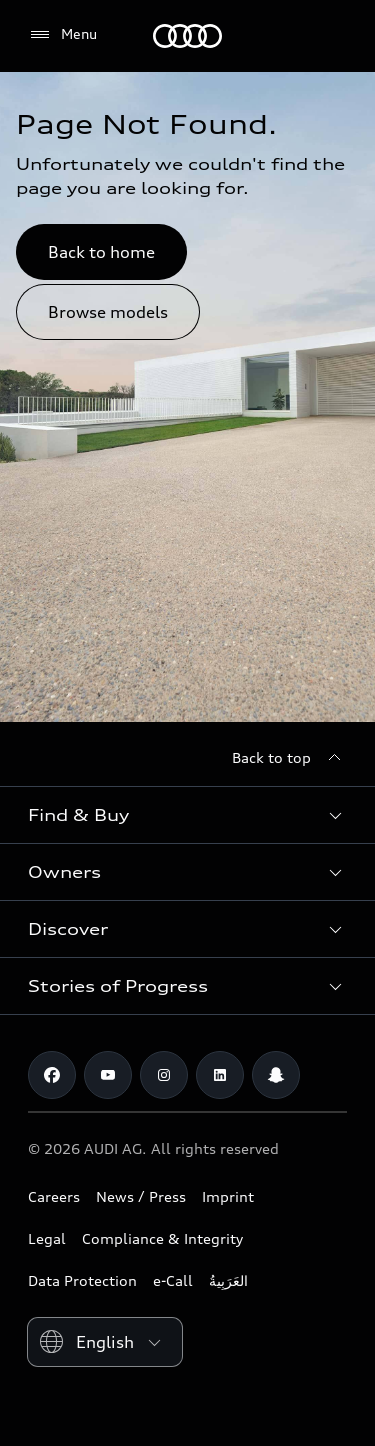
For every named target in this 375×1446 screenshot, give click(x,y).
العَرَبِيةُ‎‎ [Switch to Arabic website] (228, 1280)
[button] (187, 815)
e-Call (173, 1280)
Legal (47, 1238)
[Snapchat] (276, 1075)
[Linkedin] (220, 1075)
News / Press (141, 1196)
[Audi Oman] (187, 36)
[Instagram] (164, 1075)
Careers (54, 1196)
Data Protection (82, 1280)
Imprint (228, 1196)
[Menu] (62, 35)
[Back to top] (289, 758)
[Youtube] (108, 1075)
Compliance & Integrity (162, 1238)
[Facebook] (52, 1075)
